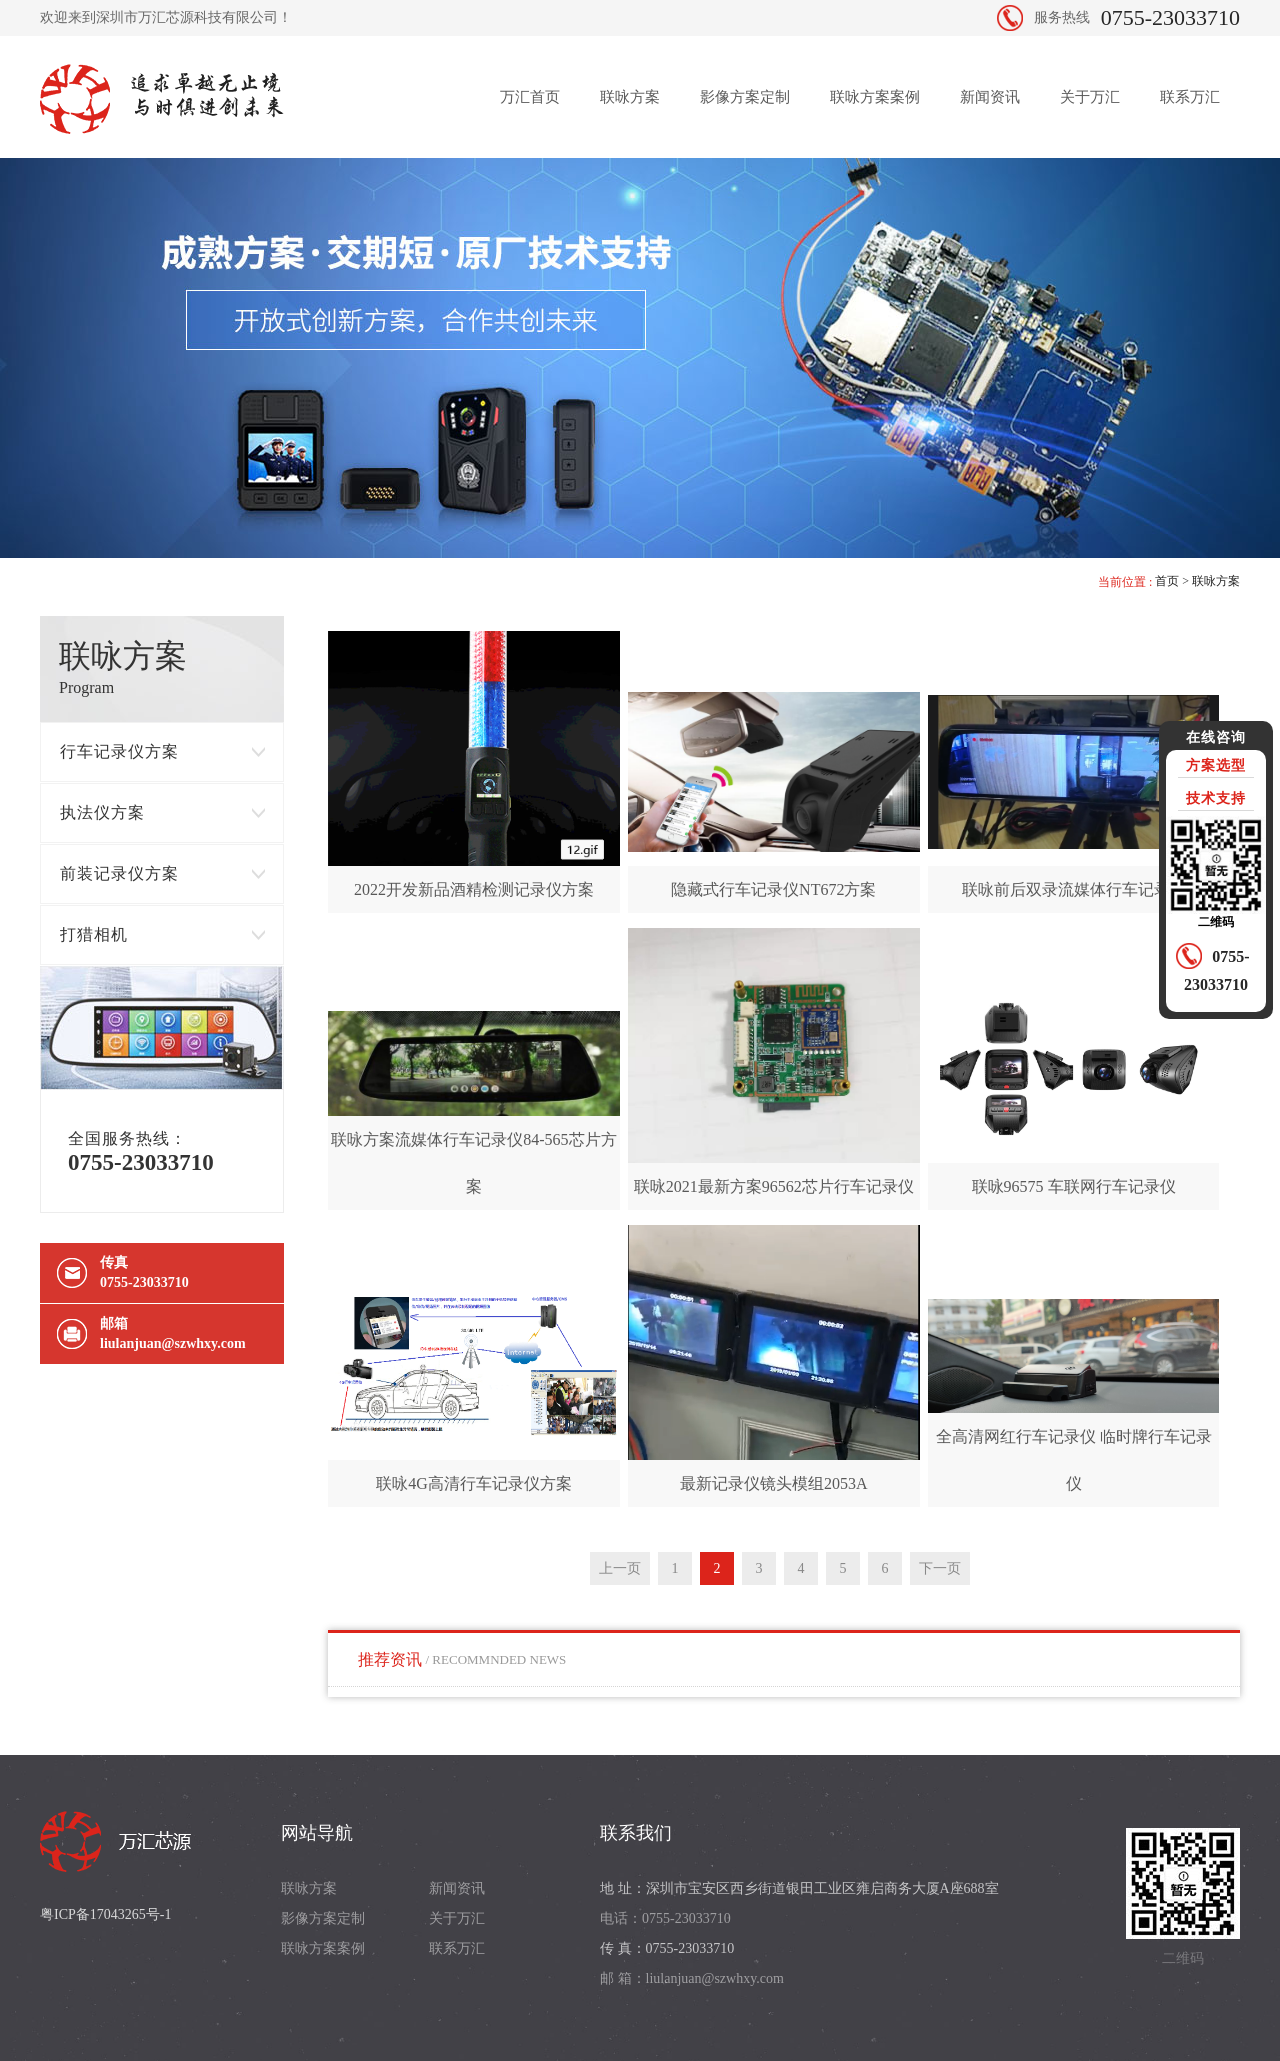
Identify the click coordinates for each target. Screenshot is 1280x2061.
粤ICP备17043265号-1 (105, 1914)
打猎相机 (94, 934)
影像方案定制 (745, 97)
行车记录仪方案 (119, 751)
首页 (1167, 581)
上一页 (620, 1568)
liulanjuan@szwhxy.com (173, 1343)
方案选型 (1216, 765)
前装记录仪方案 (119, 873)
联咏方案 (630, 97)
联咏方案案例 (875, 97)
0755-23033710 (1170, 17)
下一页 (940, 1568)
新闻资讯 (990, 97)
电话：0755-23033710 (665, 1918)
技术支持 (1216, 798)
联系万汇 (1190, 97)
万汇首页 (530, 97)
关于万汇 (1090, 97)
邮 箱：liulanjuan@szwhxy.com (692, 1978)
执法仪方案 (102, 812)
